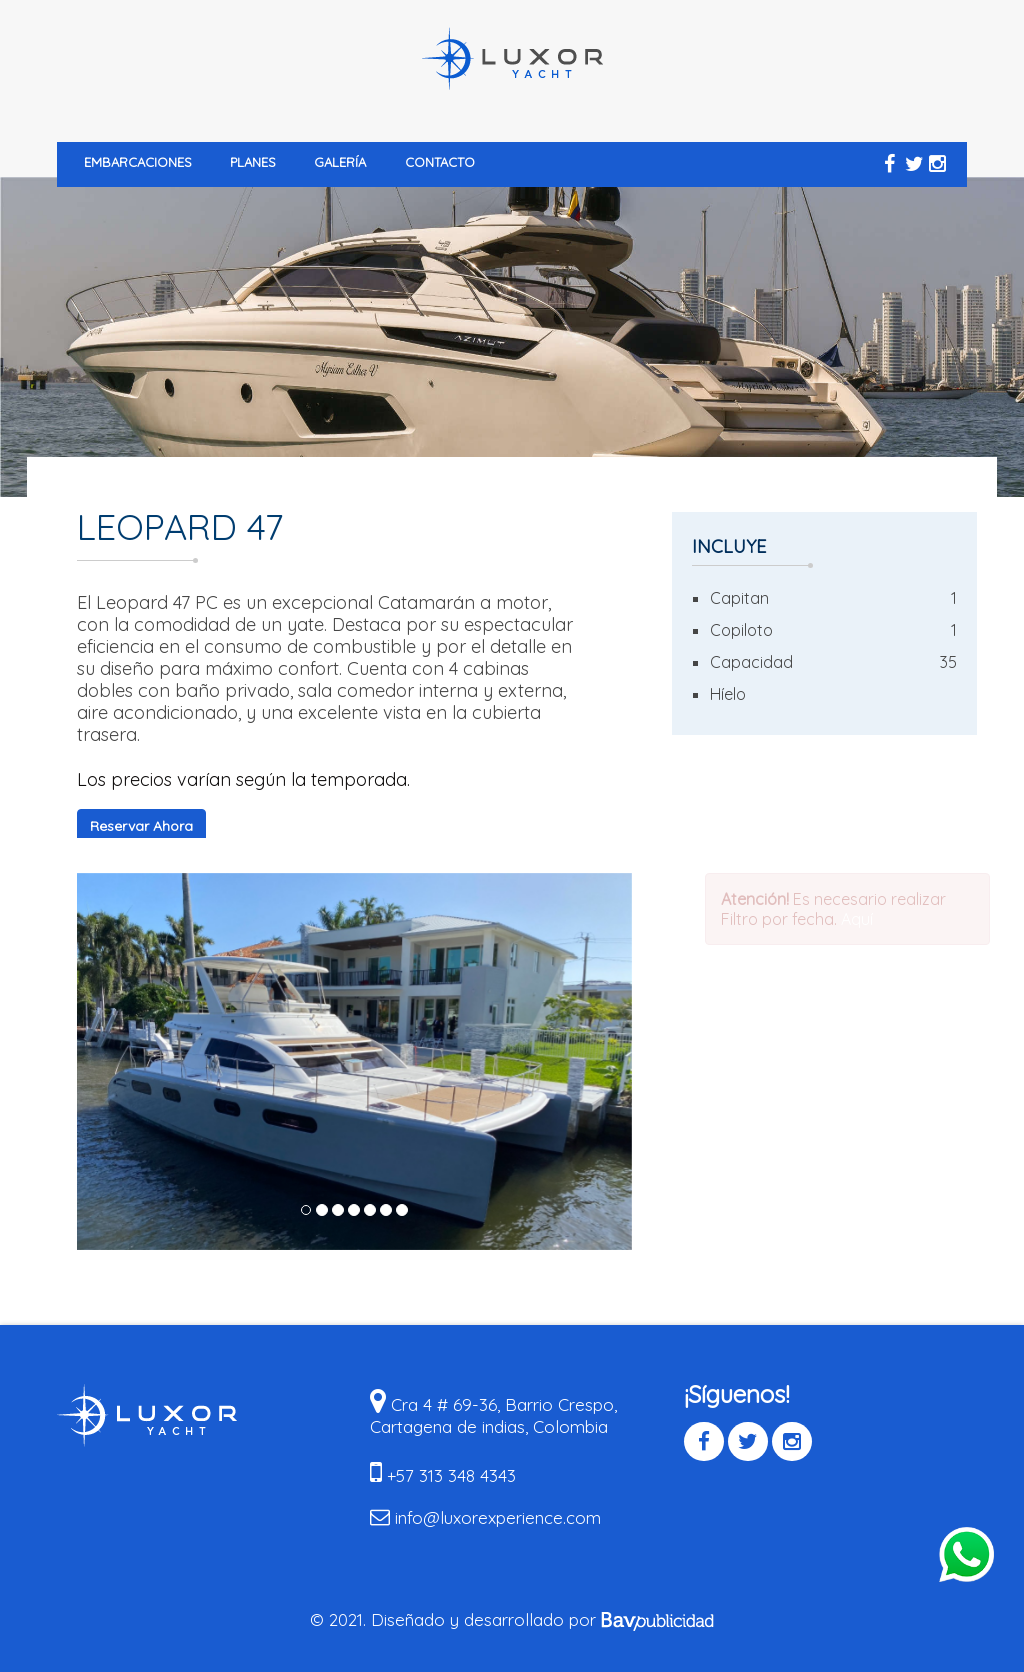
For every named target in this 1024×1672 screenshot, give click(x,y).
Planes (253, 162)
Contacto (440, 162)
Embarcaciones (138, 162)
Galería (340, 162)
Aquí (860, 919)
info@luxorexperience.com (498, 1517)
